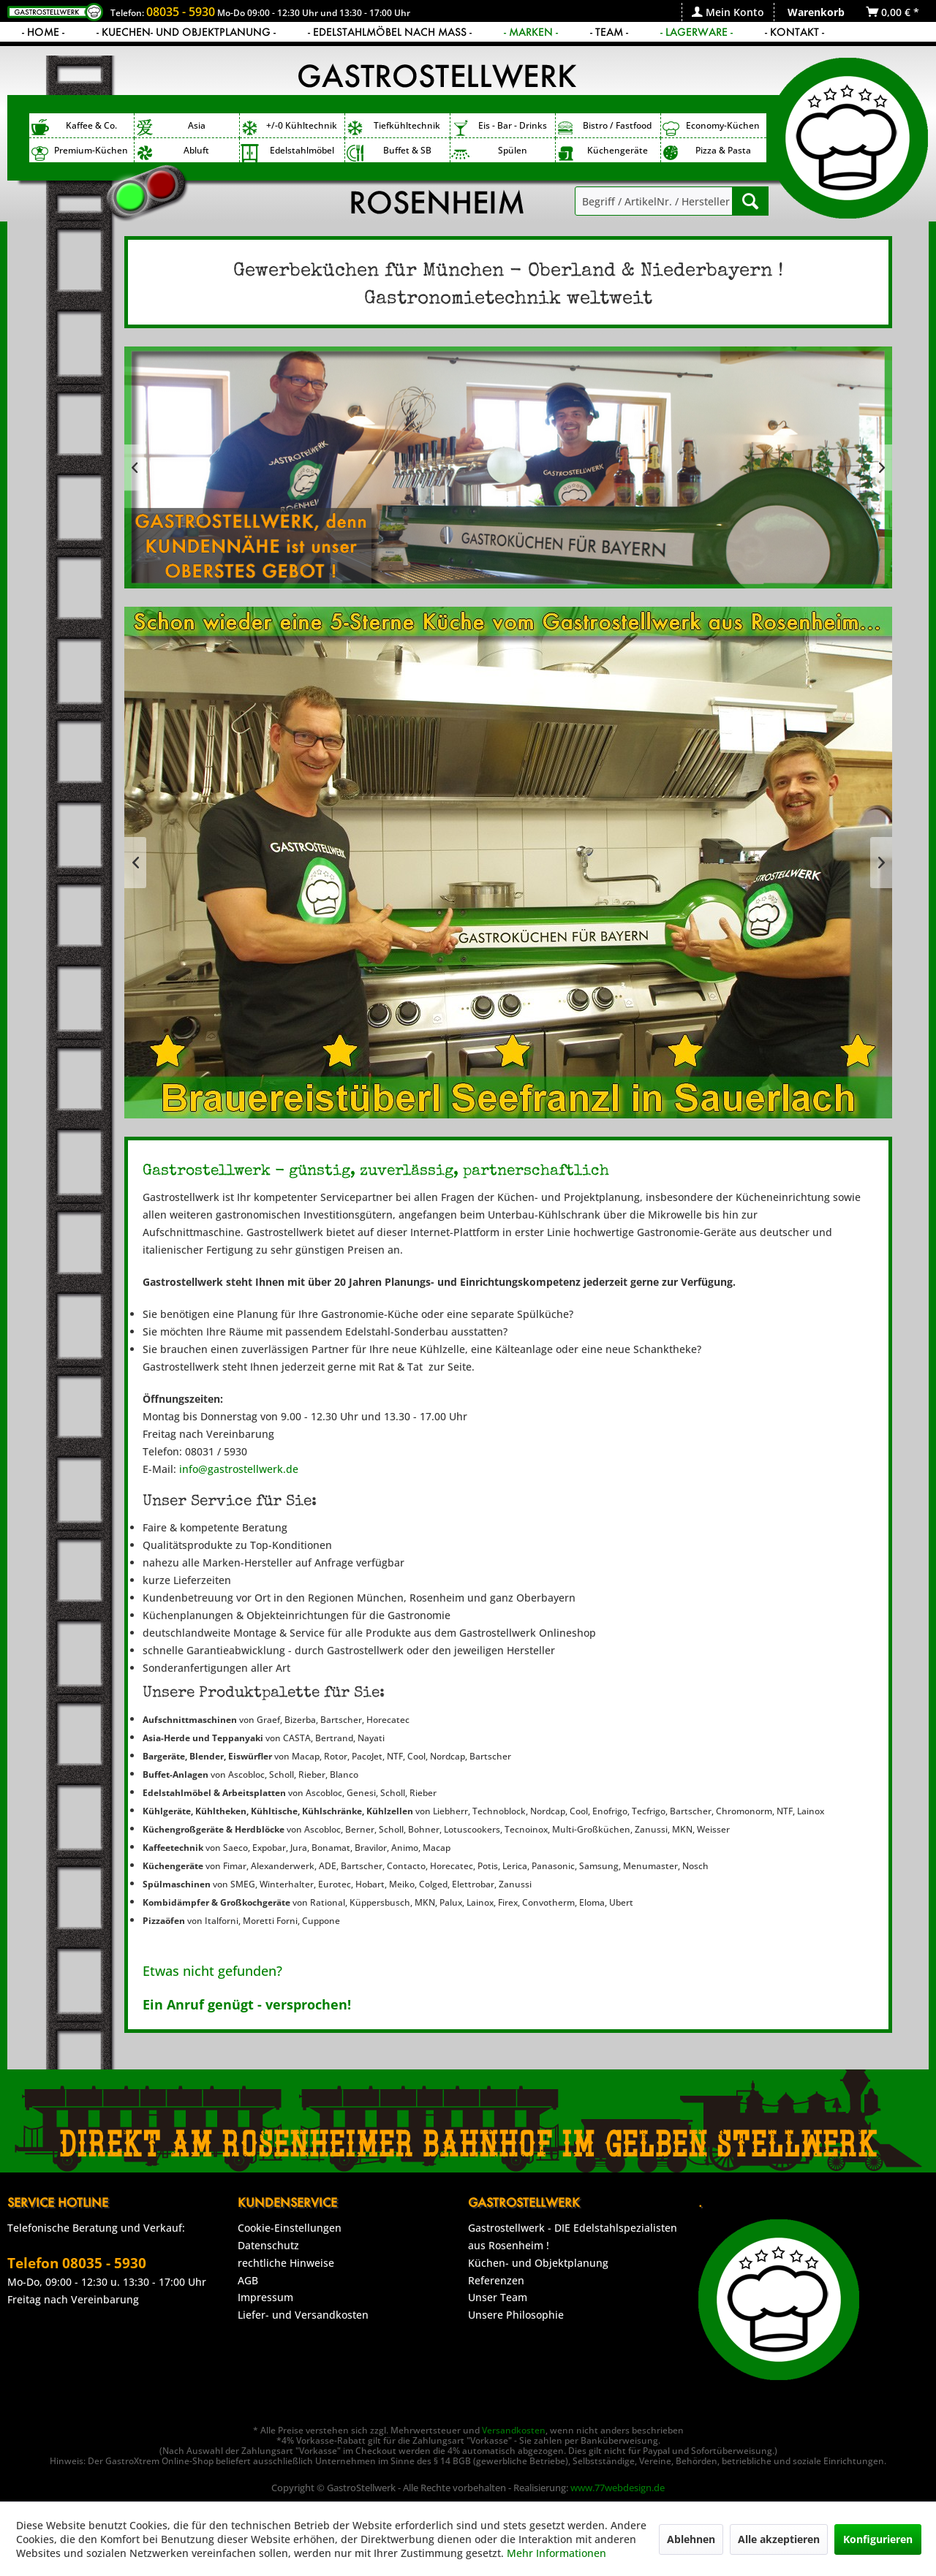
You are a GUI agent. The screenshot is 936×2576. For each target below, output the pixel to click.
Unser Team (497, 2297)
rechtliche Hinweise (286, 2263)
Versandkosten (514, 2430)
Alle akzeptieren (779, 2539)
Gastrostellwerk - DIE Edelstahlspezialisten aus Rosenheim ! (572, 2236)
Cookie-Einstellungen (289, 2228)
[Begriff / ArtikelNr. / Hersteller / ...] (672, 201)
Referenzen (496, 2280)
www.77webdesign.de (617, 2487)
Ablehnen (691, 2539)
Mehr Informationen (556, 2553)
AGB (248, 2280)
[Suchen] (750, 201)
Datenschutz (268, 2245)
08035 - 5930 (180, 12)
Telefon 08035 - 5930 (76, 2263)
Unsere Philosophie (516, 2315)
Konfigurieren (878, 2539)
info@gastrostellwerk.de (238, 1469)
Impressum (265, 2297)
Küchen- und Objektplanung (538, 2263)
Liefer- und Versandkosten (303, 2315)
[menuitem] (728, 12)
